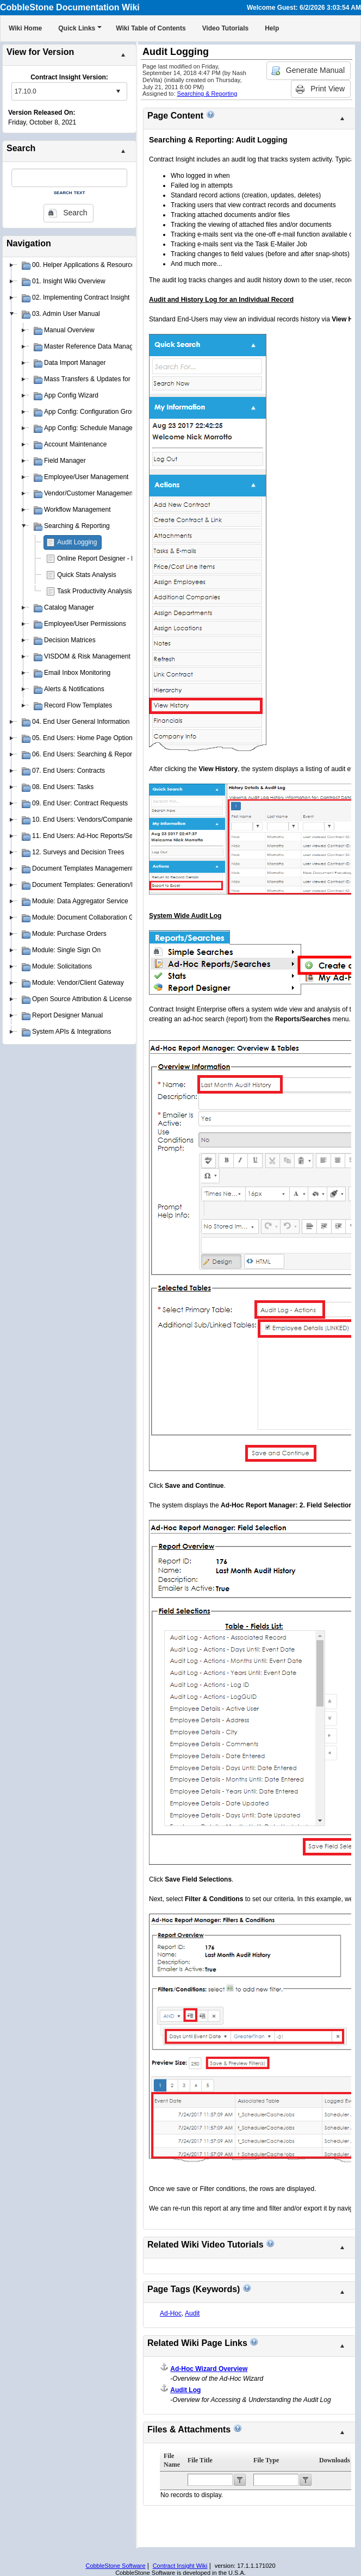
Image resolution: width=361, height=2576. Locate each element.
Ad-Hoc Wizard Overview (208, 2369)
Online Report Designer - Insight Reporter (117, 558)
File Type (266, 2460)
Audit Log (185, 2390)
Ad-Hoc (171, 2313)
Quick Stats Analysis (86, 575)
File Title (200, 2460)
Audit (192, 2313)
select (118, 91)
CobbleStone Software (115, 2565)
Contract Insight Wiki (180, 2565)
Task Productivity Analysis (94, 591)
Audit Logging (77, 542)
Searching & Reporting (207, 93)
